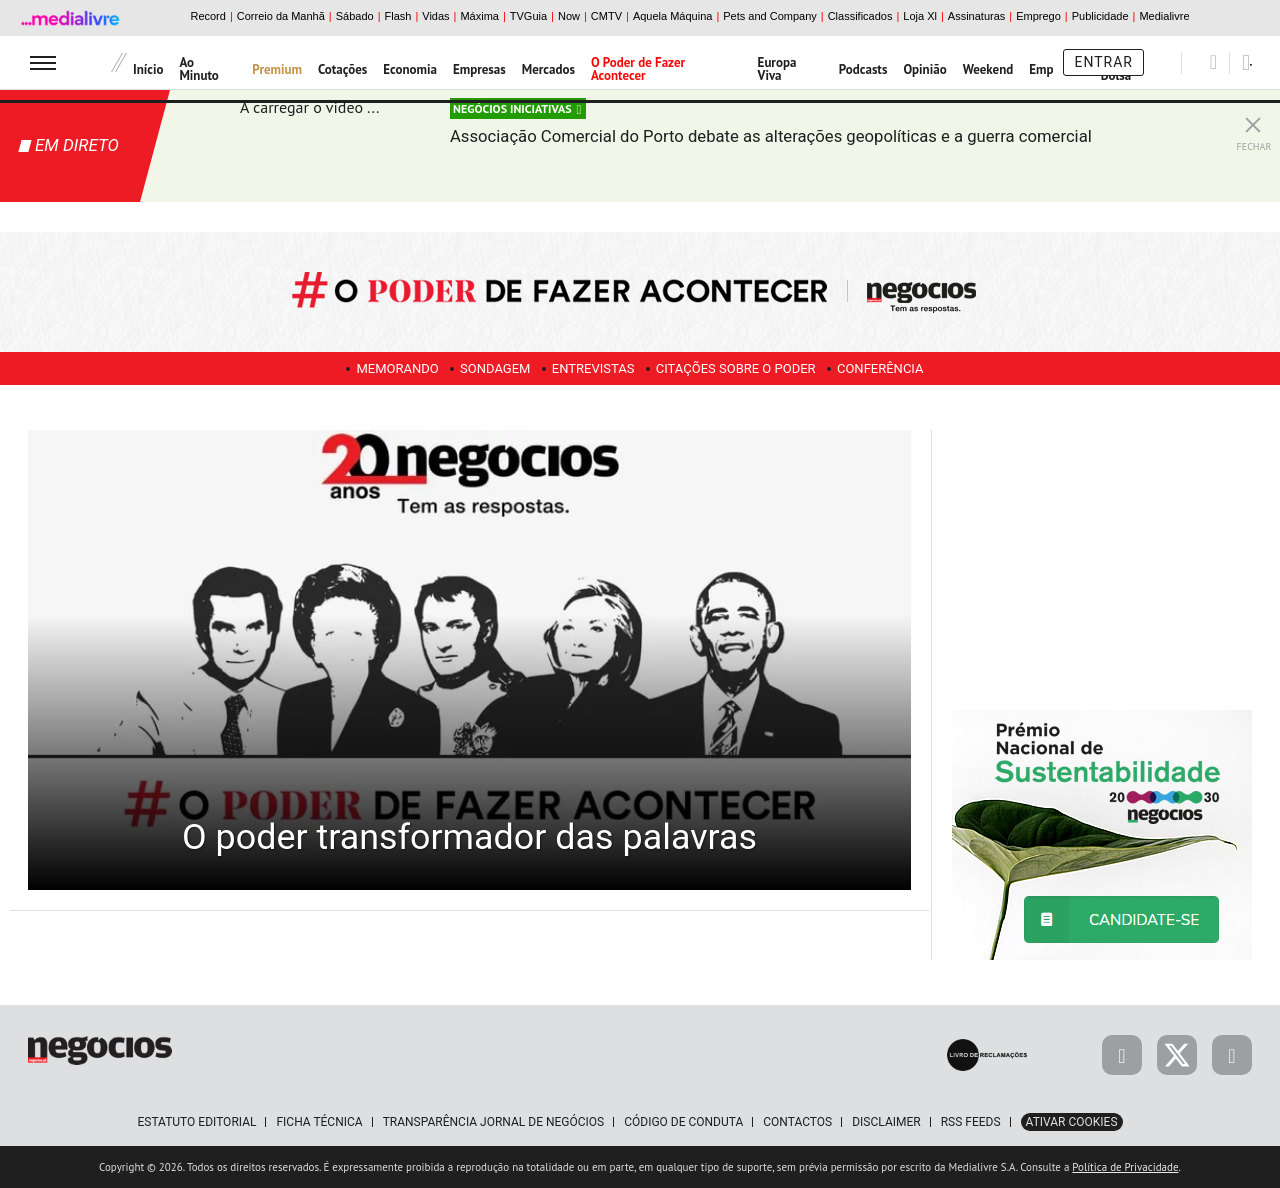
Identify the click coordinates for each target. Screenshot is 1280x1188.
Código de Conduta (683, 1122)
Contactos (797, 1122)
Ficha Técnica (319, 1122)
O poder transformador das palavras (469, 806)
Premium (277, 69)
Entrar (1103, 62)
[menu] (43, 62)
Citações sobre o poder (744, 368)
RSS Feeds (971, 1122)
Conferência (897, 368)
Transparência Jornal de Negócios (494, 1122)
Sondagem (486, 368)
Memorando (380, 368)
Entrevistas (593, 368)
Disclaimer (886, 1122)
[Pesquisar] (1213, 62)
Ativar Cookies (1072, 1122)
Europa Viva (777, 69)
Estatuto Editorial (196, 1122)
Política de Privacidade (1125, 1167)
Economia (410, 69)
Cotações (342, 69)
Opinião (924, 69)
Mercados (548, 69)
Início (148, 69)
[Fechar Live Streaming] (1252, 120)
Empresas (479, 69)
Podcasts (863, 69)
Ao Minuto (198, 69)
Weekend (988, 69)
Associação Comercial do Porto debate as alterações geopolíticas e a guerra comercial (806, 146)
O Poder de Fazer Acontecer (638, 69)
